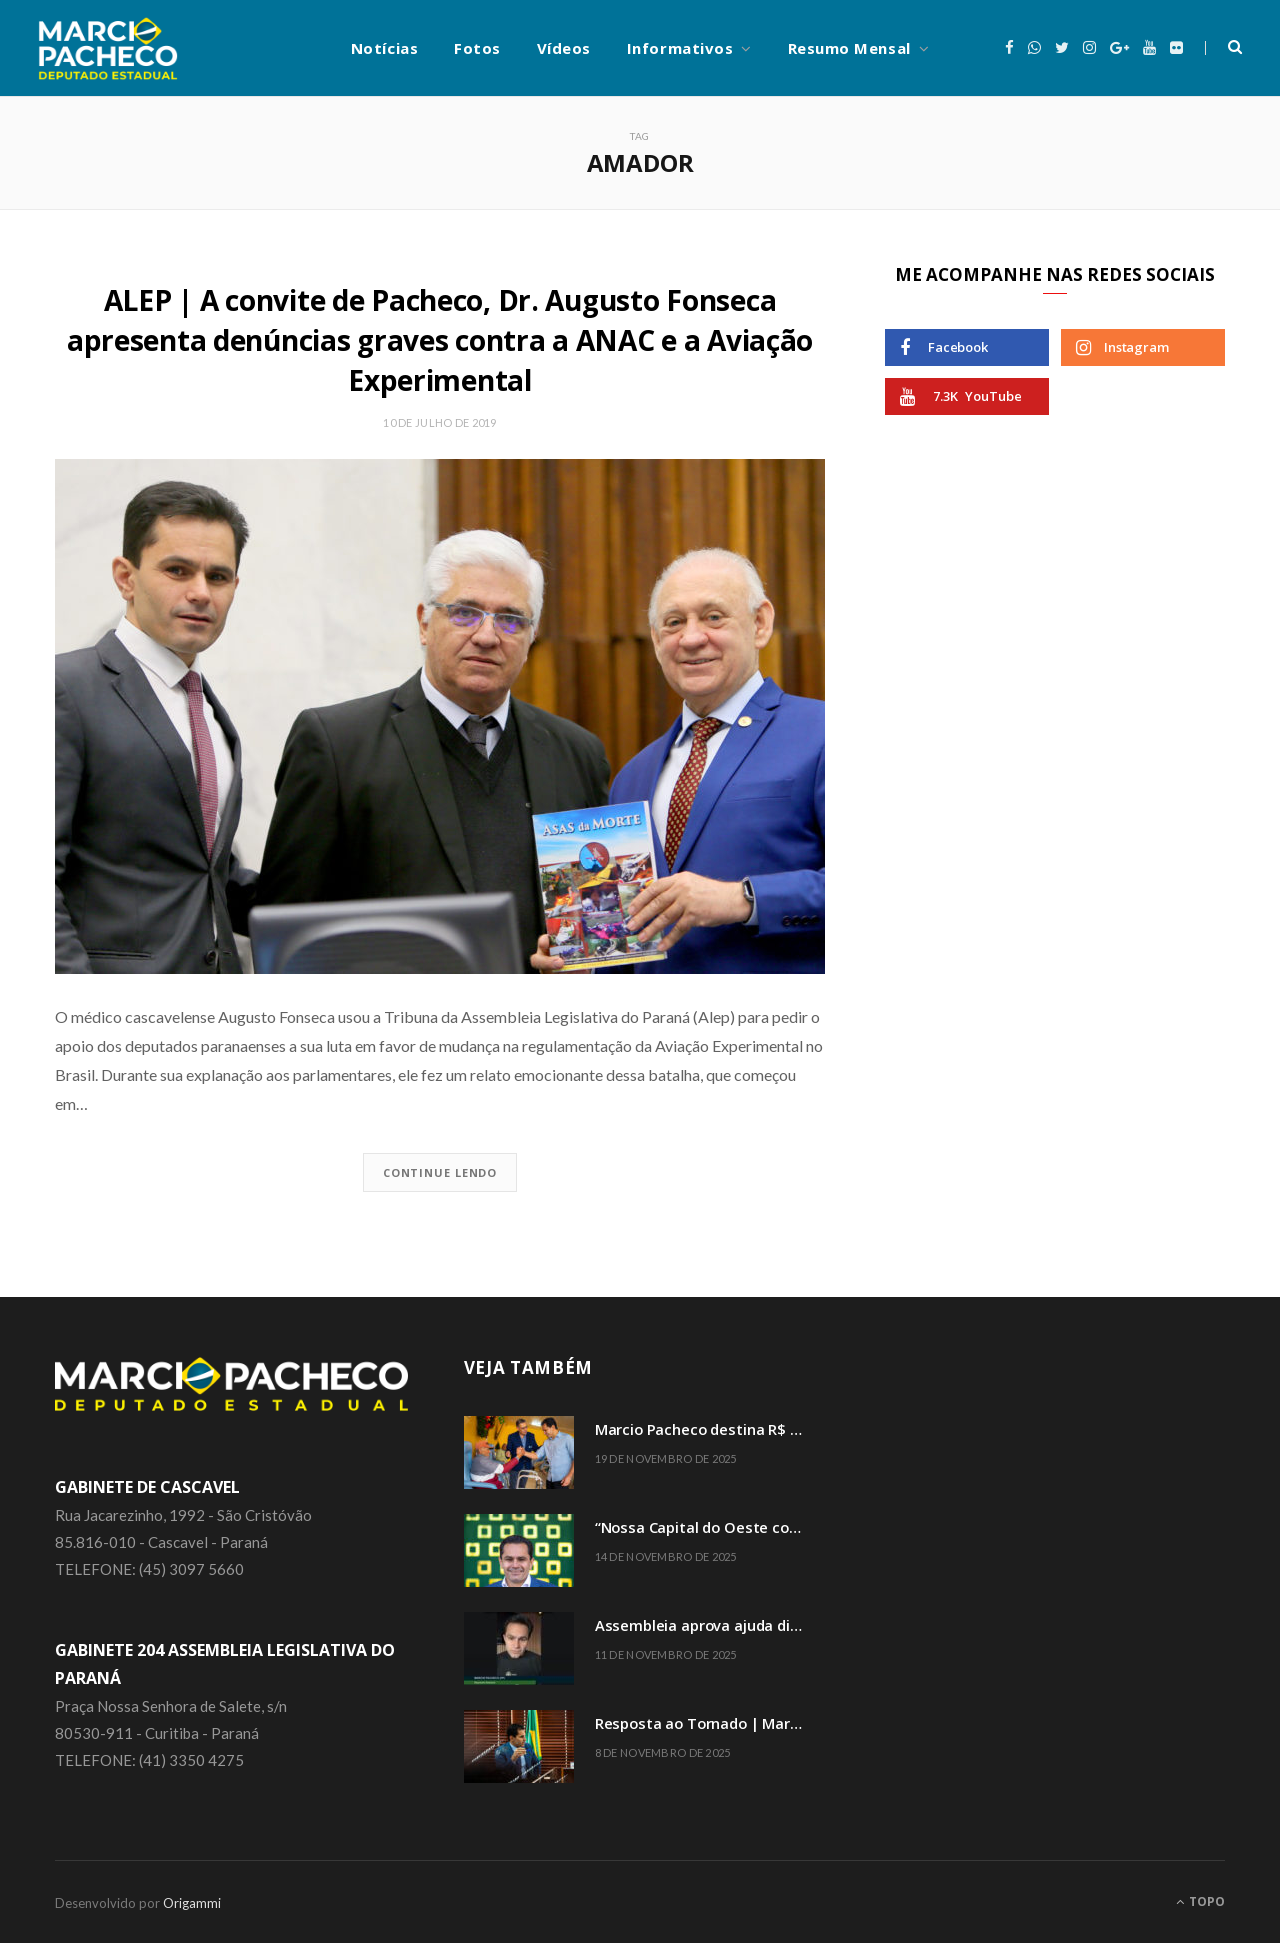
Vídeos (564, 48)
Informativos (680, 48)
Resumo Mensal (849, 48)
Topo (1200, 1899)
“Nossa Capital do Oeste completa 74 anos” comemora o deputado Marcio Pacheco (706, 1524)
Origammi (192, 1901)
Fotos (477, 48)
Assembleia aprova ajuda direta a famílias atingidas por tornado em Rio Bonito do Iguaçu (706, 1622)
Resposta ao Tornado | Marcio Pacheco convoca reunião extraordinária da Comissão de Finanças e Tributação (706, 1720)
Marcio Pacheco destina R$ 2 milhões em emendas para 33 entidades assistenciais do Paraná (706, 1426)
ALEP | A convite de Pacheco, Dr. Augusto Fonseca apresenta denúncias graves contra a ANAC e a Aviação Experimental (439, 338)
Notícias (384, 48)
